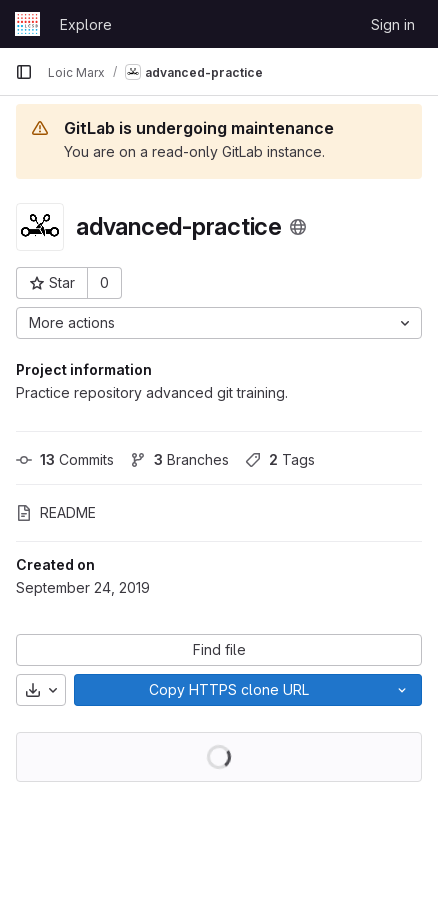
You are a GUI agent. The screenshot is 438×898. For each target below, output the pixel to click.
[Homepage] (27, 24)
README (56, 512)
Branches (179, 459)
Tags (280, 459)
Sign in (393, 24)
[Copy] (228, 690)
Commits (65, 459)
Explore (86, 24)
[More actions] (219, 323)
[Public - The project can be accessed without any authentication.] (298, 227)
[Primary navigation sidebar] (24, 72)
